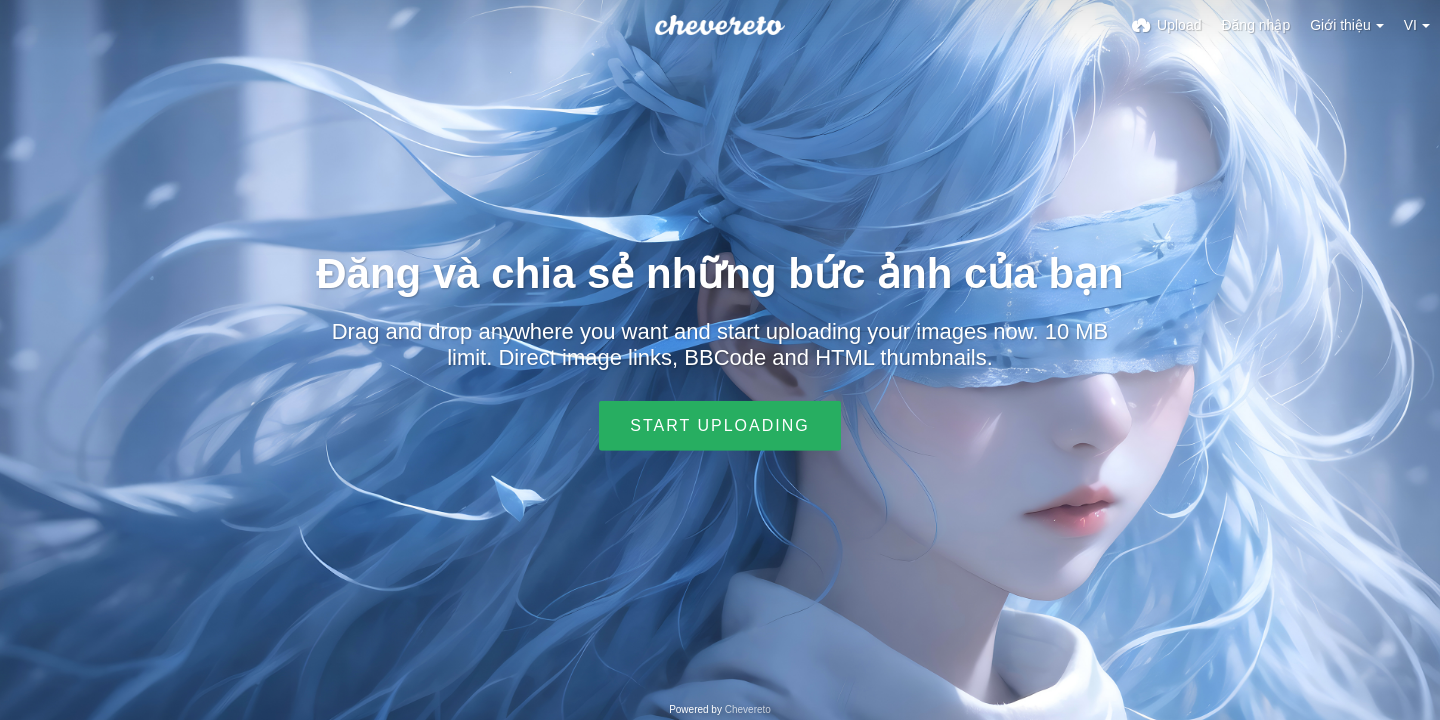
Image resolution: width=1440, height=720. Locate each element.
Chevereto (748, 709)
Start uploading (719, 425)
